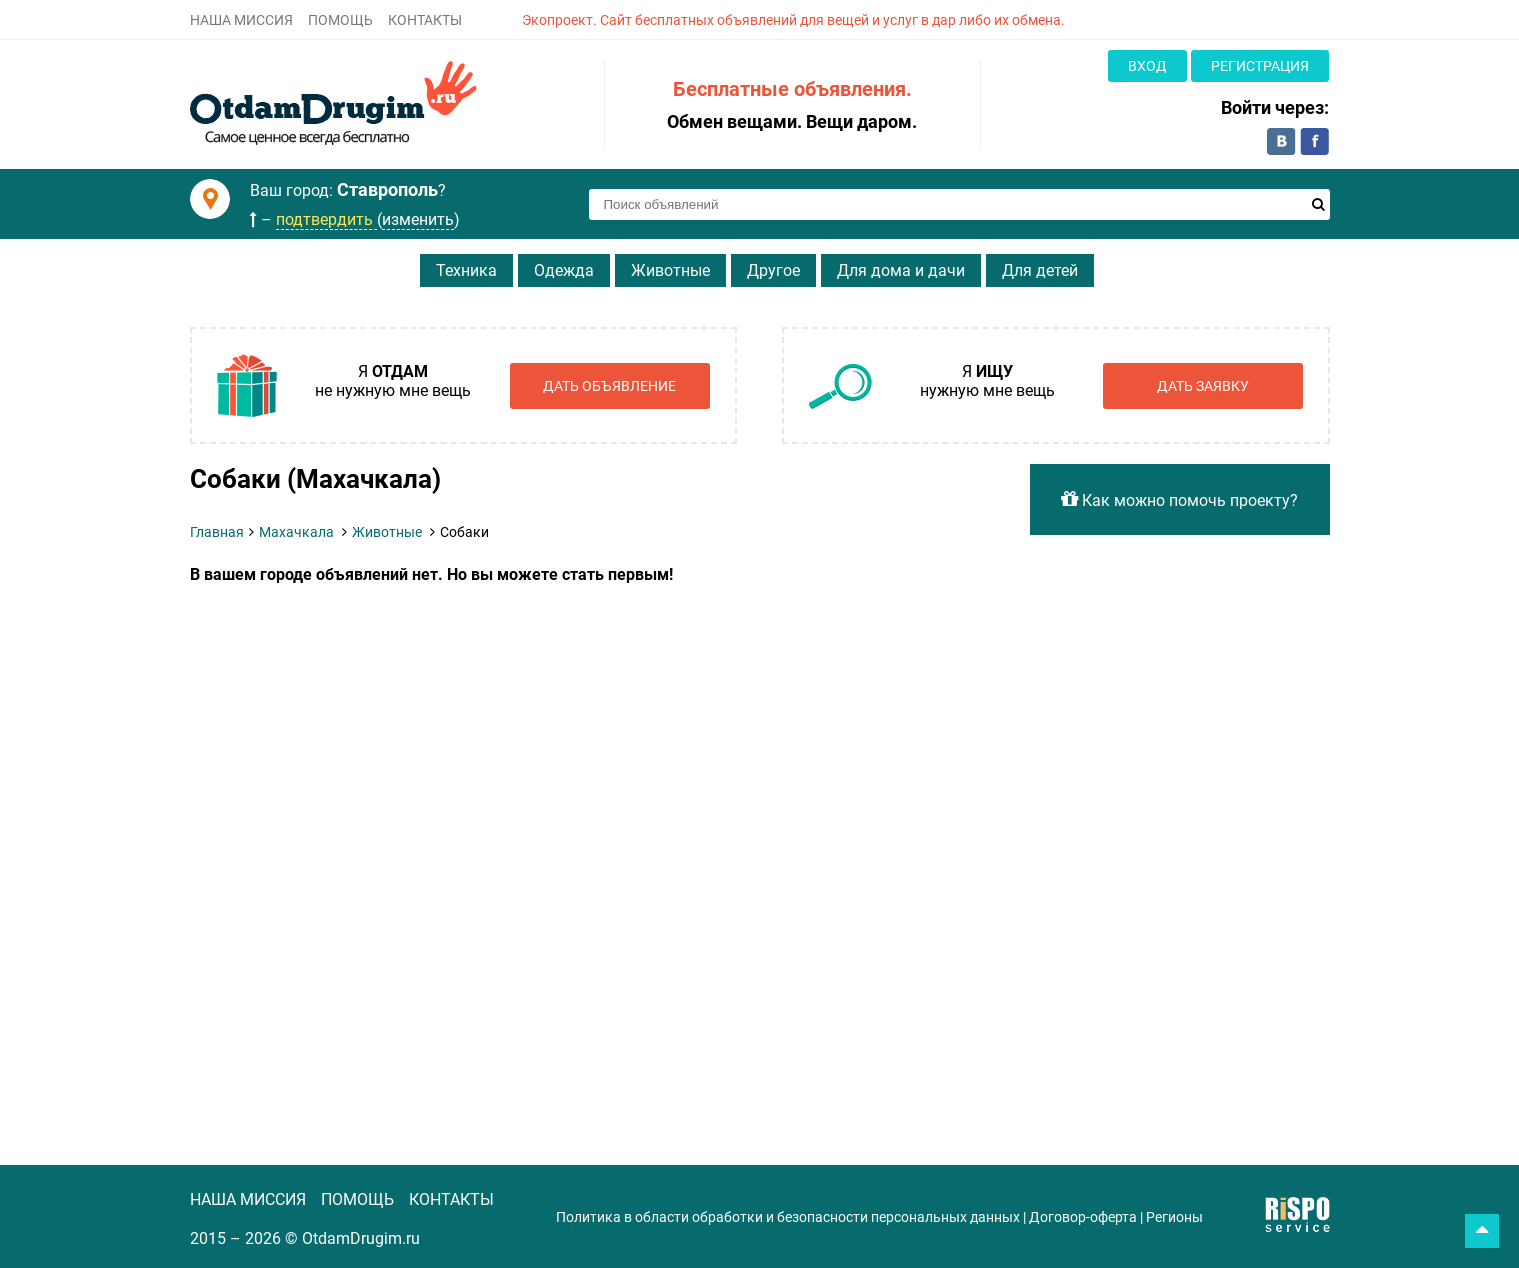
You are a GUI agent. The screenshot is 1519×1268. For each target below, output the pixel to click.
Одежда (564, 270)
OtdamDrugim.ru (361, 1238)
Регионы (1174, 1217)
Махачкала (296, 532)
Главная (217, 532)
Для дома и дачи (901, 270)
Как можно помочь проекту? (1179, 499)
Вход (1147, 66)
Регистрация (1260, 66)
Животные (670, 270)
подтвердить (326, 219)
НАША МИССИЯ (241, 20)
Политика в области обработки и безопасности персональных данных (788, 1217)
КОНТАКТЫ (425, 20)
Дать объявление (609, 386)
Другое (773, 270)
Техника (466, 270)
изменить (418, 219)
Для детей (1040, 270)
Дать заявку (1203, 386)
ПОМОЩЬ (340, 20)
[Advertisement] (595, 734)
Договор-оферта (1083, 1217)
